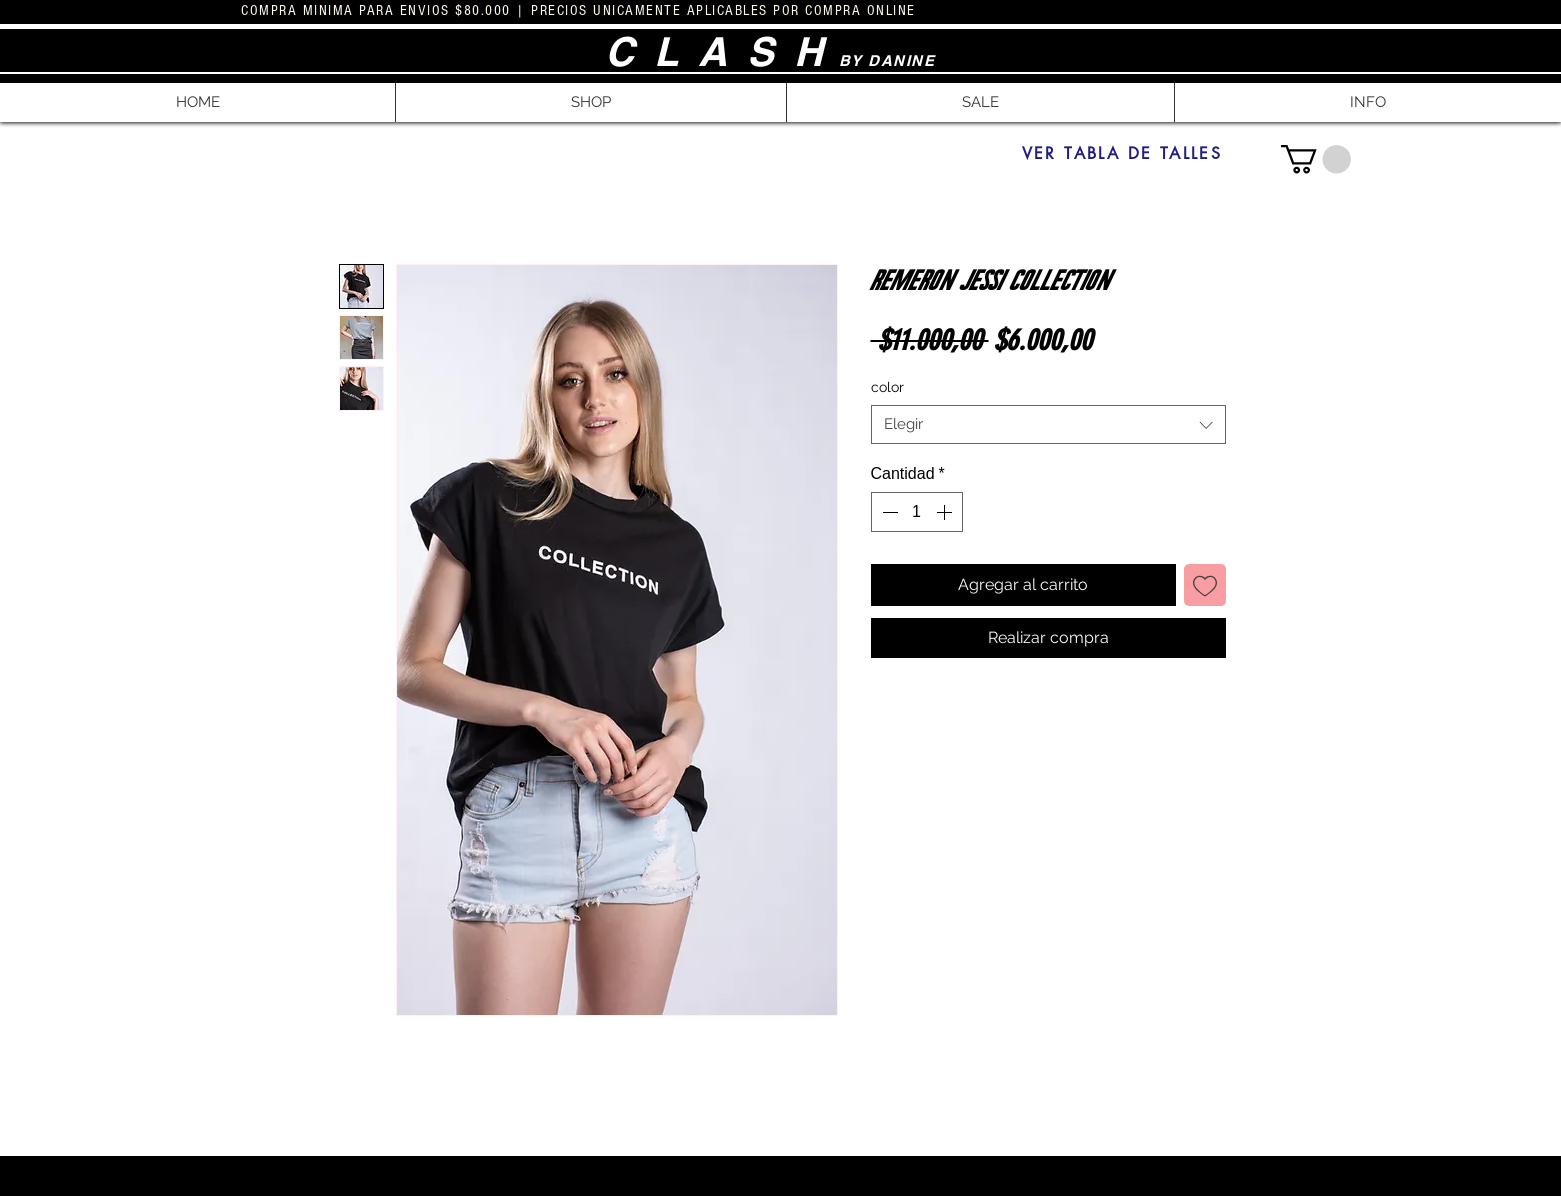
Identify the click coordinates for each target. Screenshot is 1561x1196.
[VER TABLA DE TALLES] (1122, 153)
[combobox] (1048, 424)
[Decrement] (888, 512)
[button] (590, 102)
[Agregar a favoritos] (1205, 585)
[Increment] (946, 512)
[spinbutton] (917, 512)
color (887, 387)
